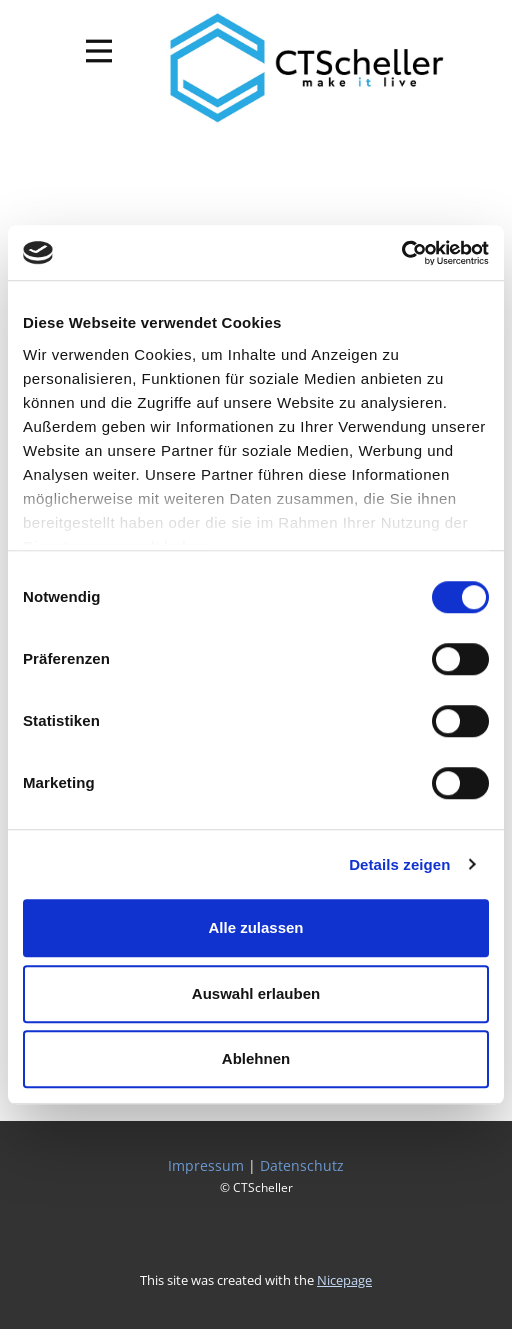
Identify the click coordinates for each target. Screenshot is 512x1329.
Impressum (206, 1165)
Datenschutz (302, 1165)
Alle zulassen (255, 927)
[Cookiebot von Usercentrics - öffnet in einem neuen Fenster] (401, 253)
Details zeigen (399, 864)
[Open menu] (99, 51)
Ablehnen (256, 1058)
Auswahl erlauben (256, 993)
